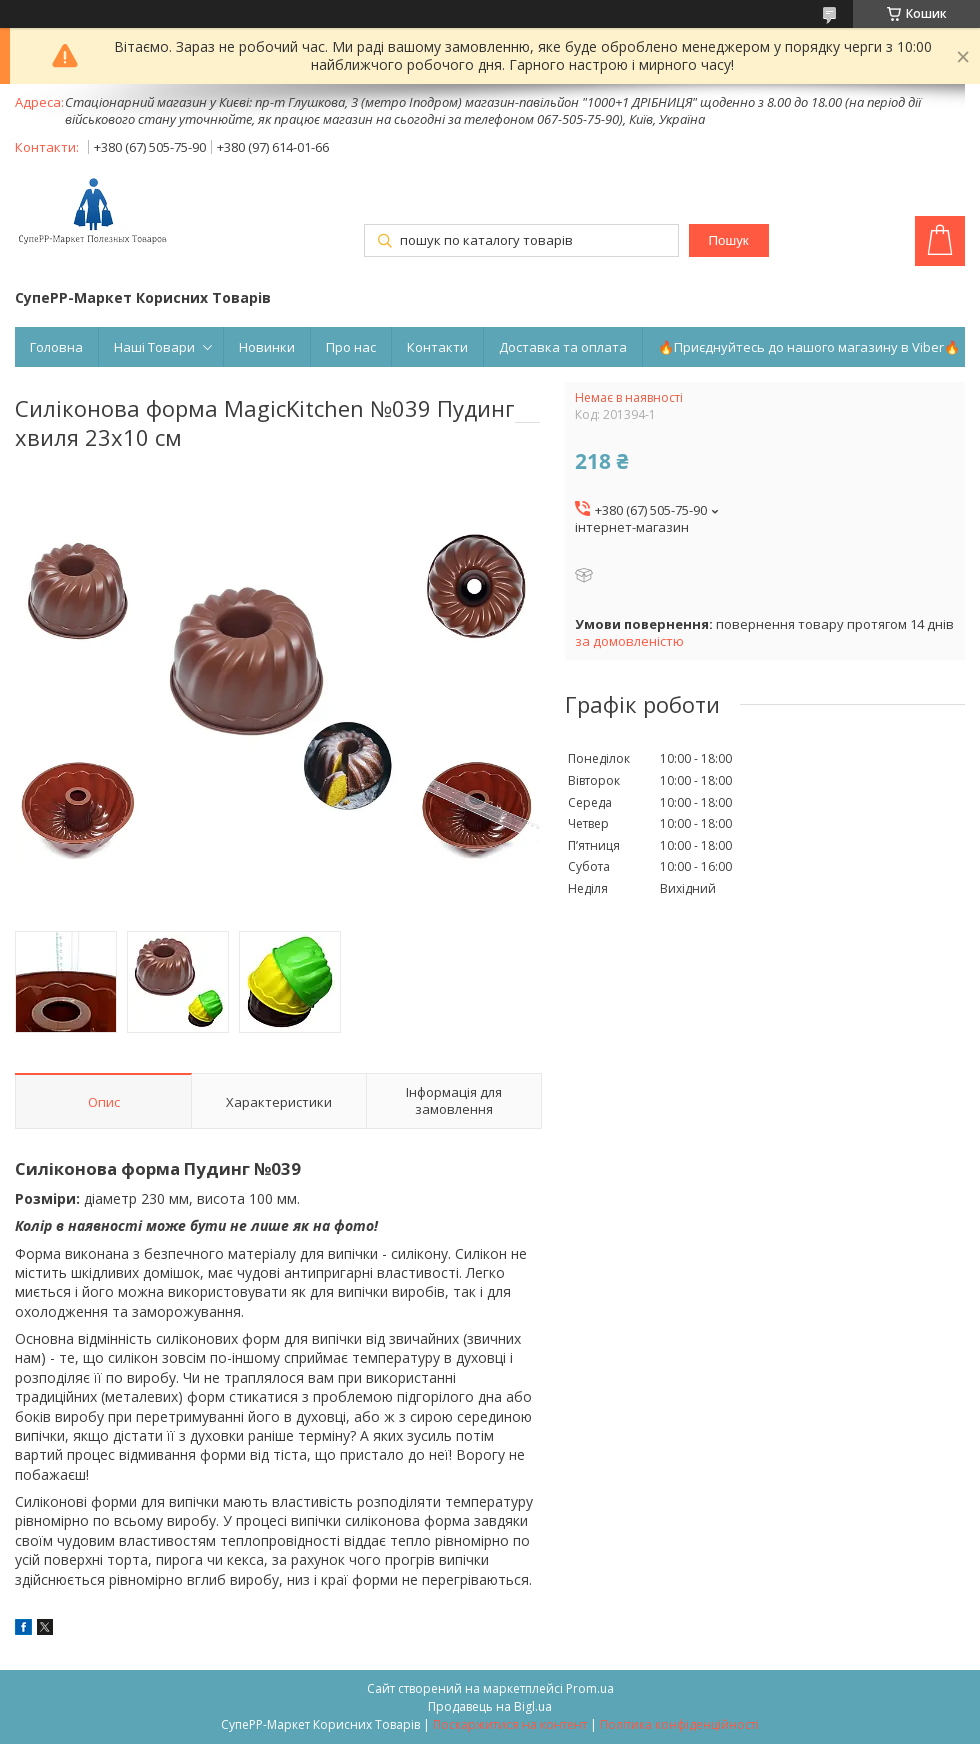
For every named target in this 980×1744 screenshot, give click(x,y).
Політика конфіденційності (679, 1724)
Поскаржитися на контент (510, 1724)
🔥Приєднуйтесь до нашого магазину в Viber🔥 (809, 347)
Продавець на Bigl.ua (490, 1706)
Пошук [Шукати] (728, 240)
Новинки (267, 347)
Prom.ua (590, 1688)
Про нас (351, 347)
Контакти (437, 347)
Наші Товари (154, 347)
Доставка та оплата (563, 347)
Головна (56, 347)
